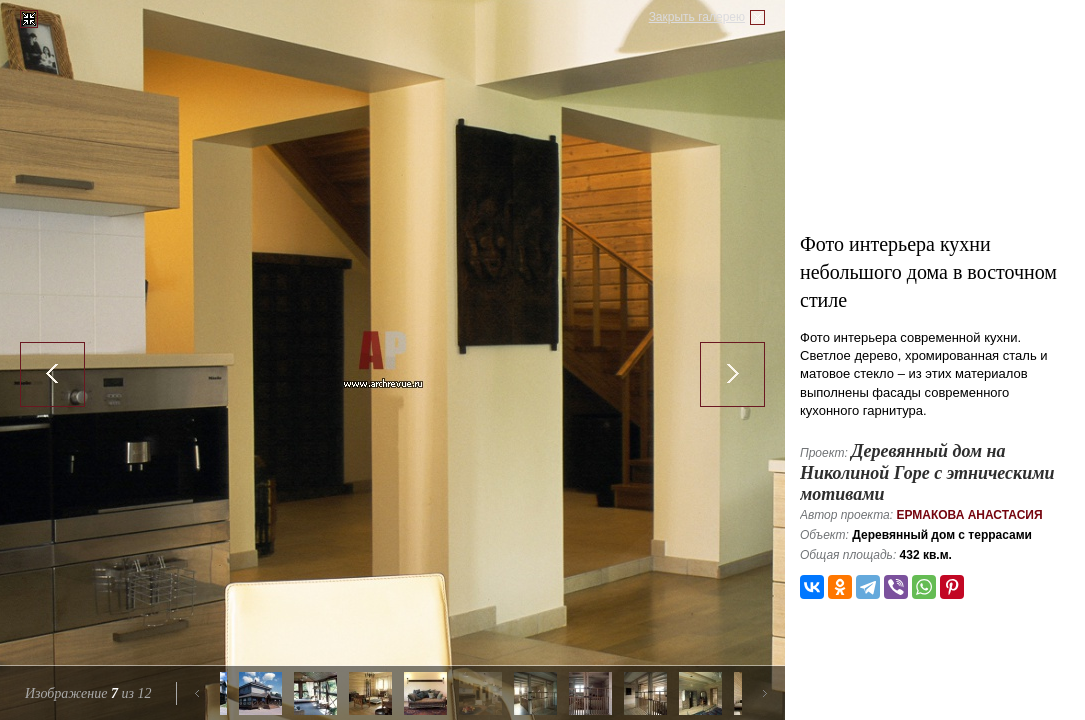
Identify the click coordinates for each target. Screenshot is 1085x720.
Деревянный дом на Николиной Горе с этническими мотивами (927, 472)
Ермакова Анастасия (969, 515)
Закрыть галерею (697, 17)
